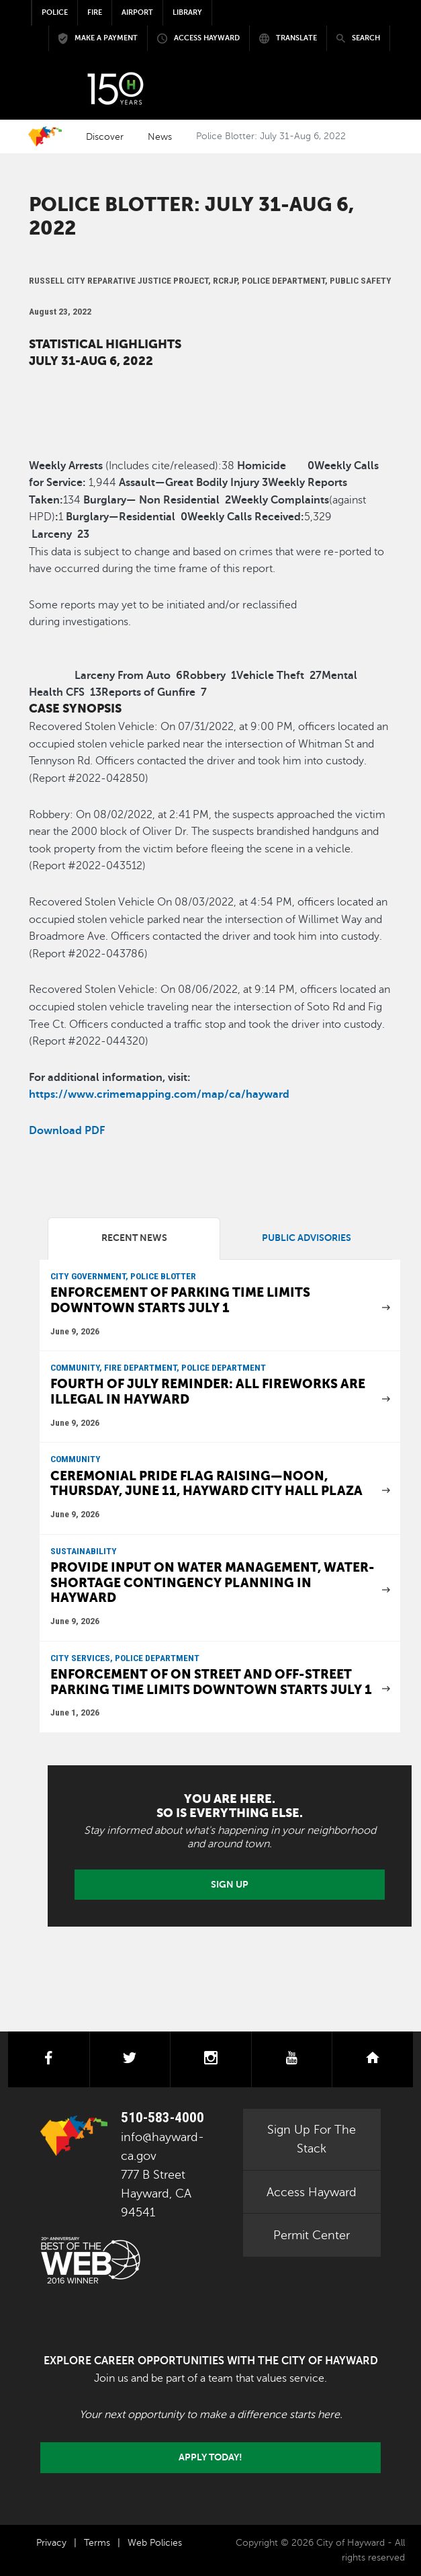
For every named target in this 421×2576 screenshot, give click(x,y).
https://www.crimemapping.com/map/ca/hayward (159, 1094)
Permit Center (311, 2235)
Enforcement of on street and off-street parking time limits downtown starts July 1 (211, 1682)
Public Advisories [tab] (306, 1238)
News (160, 136)
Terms (97, 2543)
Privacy (51, 2543)
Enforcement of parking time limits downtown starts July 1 (180, 1300)
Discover (105, 136)
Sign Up (229, 1884)
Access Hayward (312, 2192)
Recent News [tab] (134, 1238)
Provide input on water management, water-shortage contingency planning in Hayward (212, 1582)
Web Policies (155, 2543)
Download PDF (67, 1131)
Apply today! (210, 2457)
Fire (94, 12)
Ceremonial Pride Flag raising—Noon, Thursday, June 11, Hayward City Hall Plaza (206, 1483)
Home (45, 136)
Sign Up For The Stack (311, 2139)
